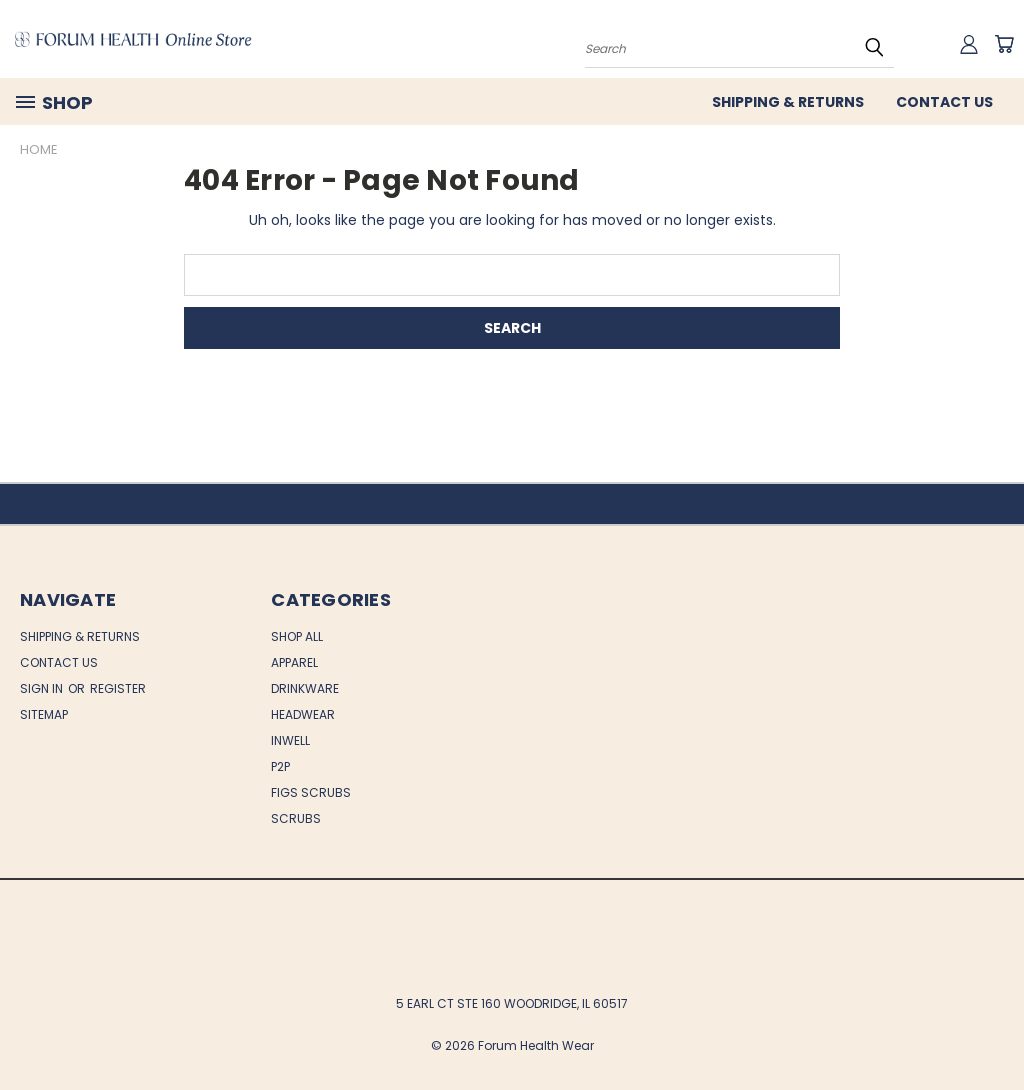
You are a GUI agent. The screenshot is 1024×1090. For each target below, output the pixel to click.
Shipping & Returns (788, 102)
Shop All (297, 636)
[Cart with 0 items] (1004, 44)
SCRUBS (296, 818)
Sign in (43, 688)
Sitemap (44, 714)
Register (118, 688)
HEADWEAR (303, 714)
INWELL (290, 740)
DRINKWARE (305, 688)
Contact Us (944, 102)
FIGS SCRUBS (311, 792)
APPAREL (294, 662)
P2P (280, 766)
